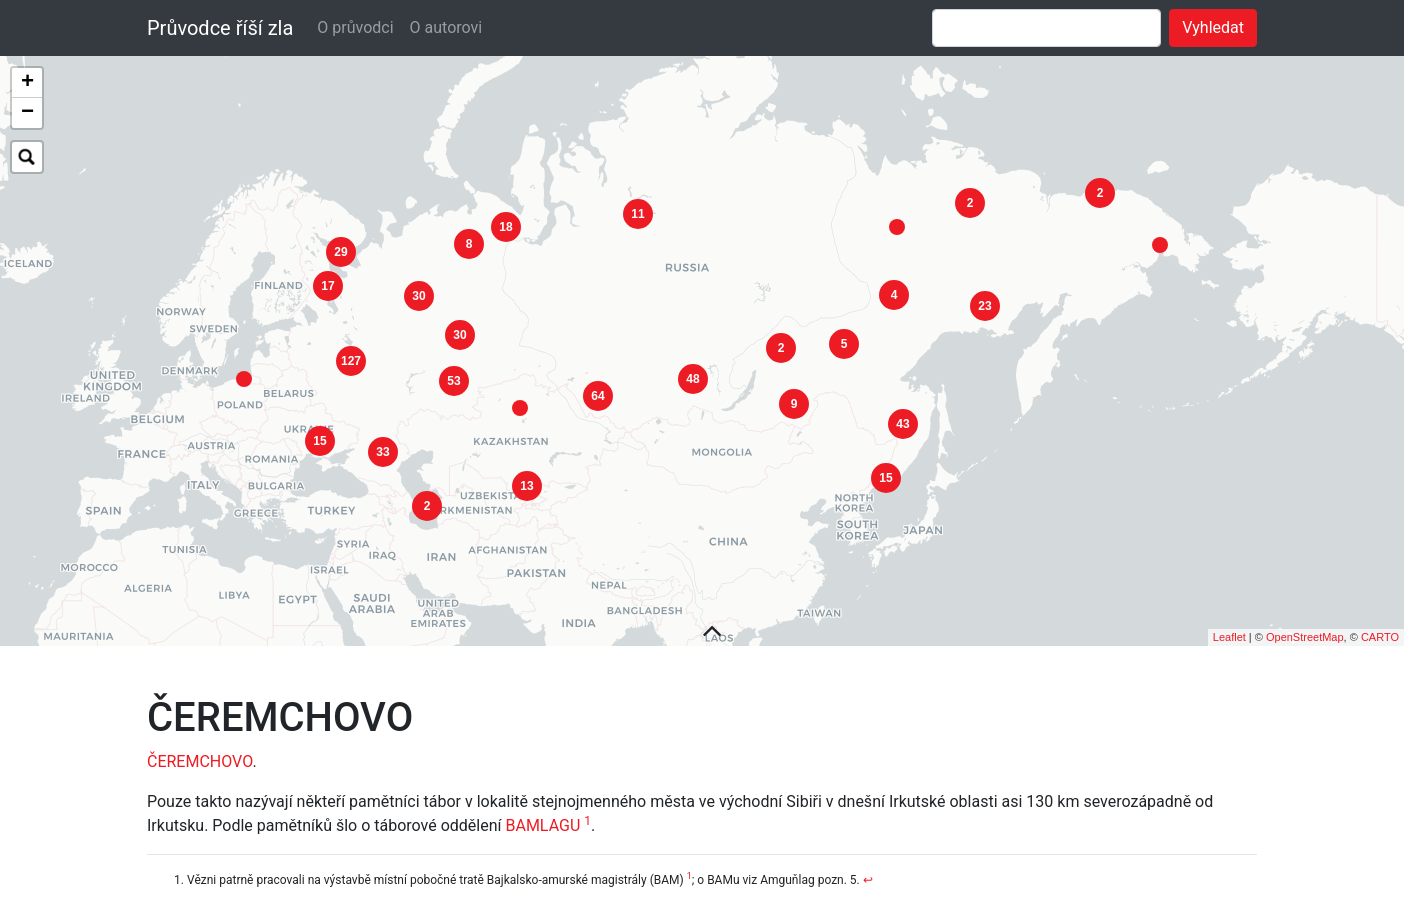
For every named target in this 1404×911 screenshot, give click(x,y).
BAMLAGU (542, 805)
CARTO (1380, 617)
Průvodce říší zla (220, 28)
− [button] (27, 113)
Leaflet (1229, 617)
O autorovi (446, 27)
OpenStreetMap (1305, 617)
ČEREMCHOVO (199, 741)
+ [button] (27, 83)
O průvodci (355, 27)
